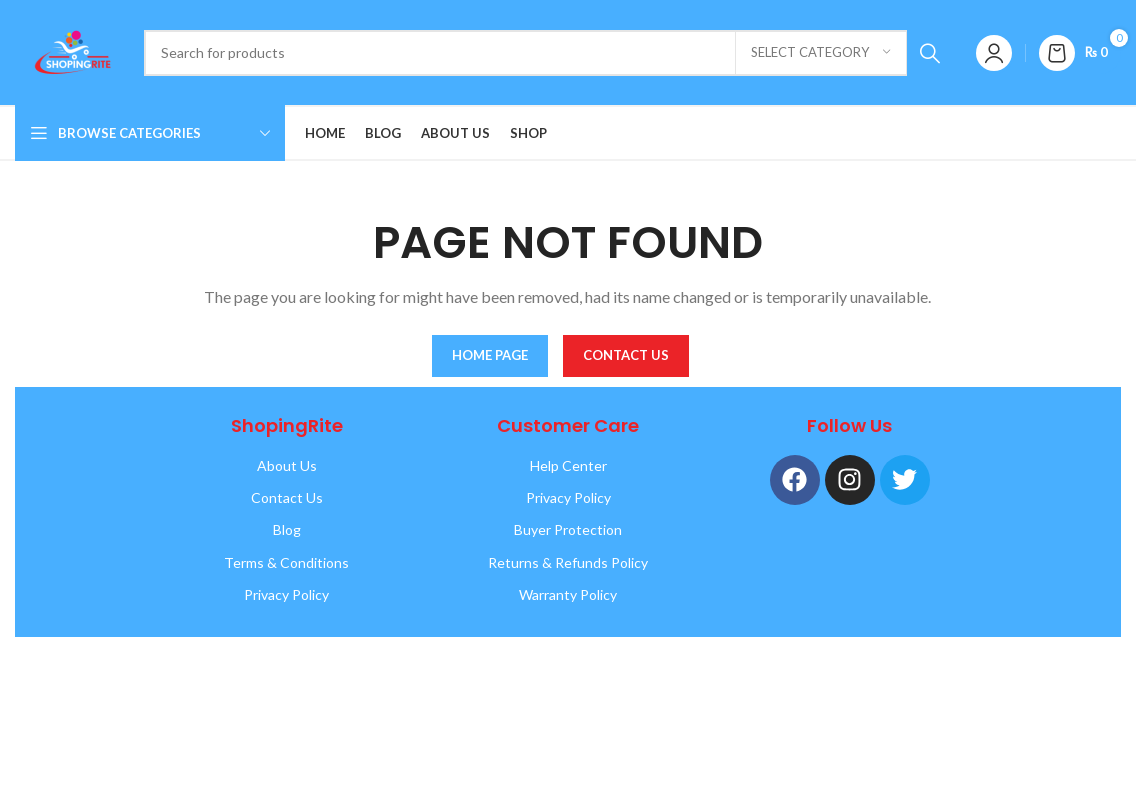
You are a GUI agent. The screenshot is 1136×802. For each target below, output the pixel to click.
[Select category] (821, 53)
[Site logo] (69, 50)
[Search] (548, 53)
